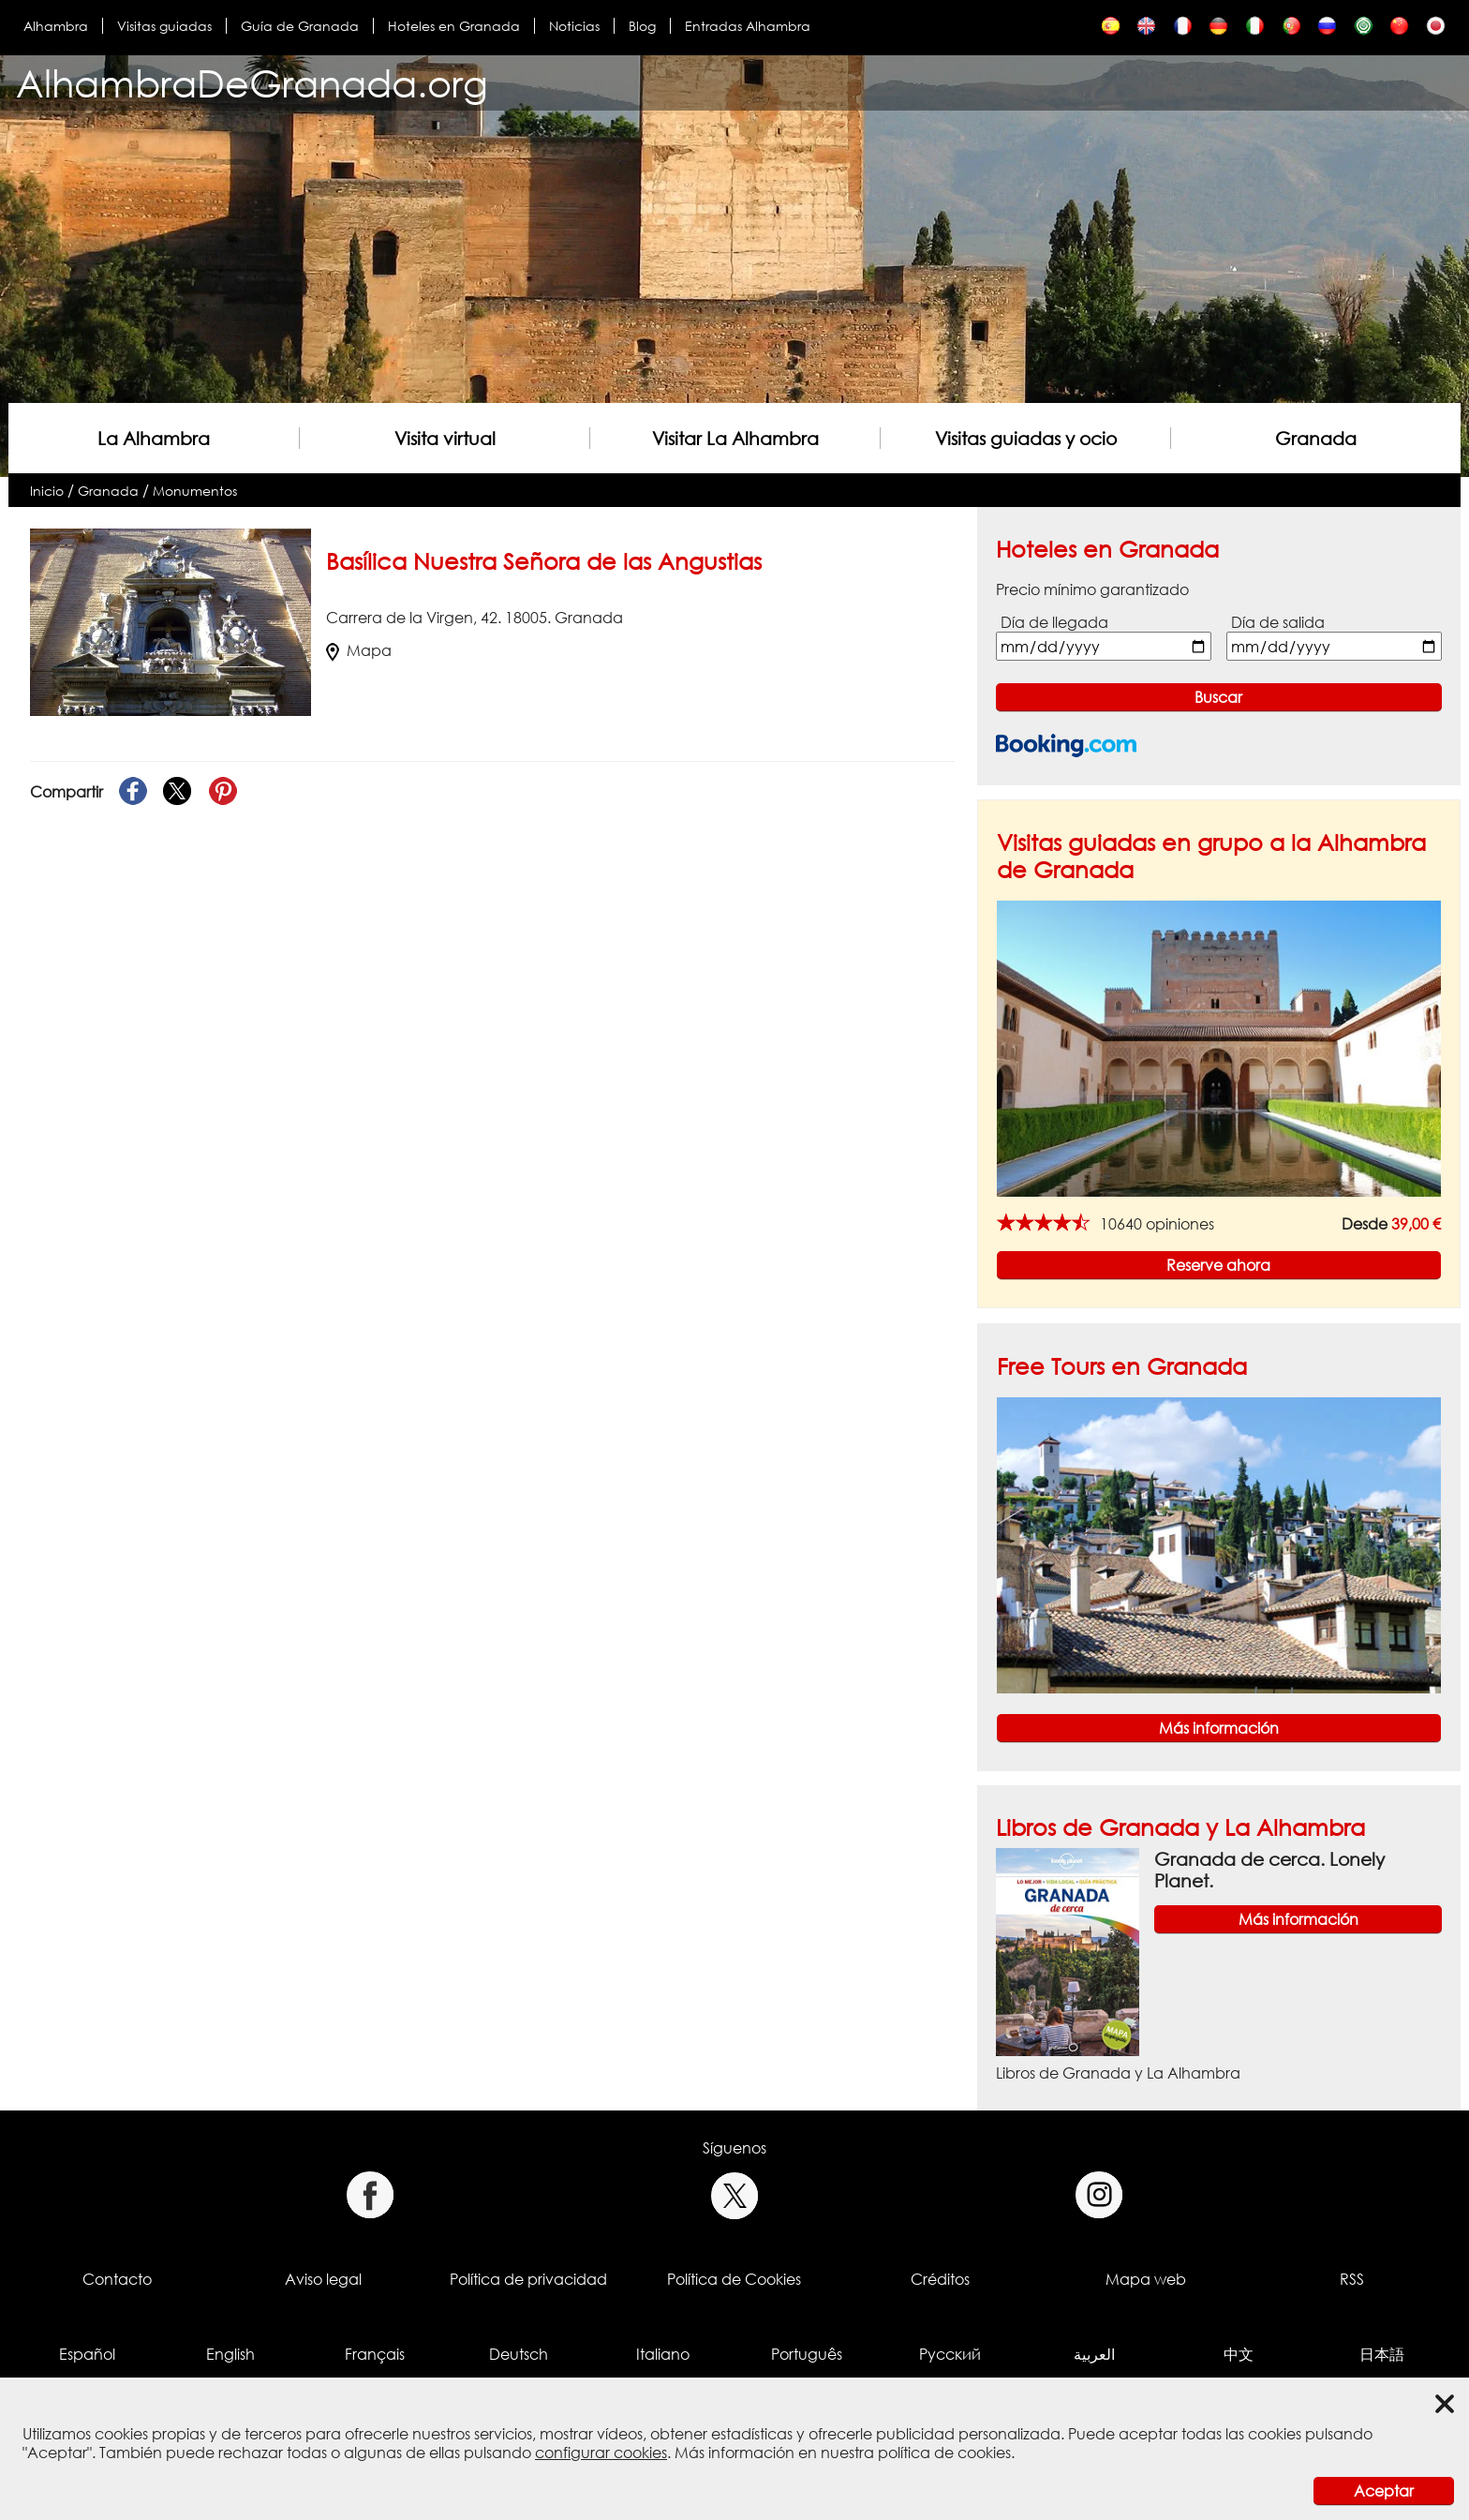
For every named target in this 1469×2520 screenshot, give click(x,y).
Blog (642, 26)
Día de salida (1278, 622)
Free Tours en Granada (1122, 1365)
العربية (1094, 2354)
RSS (1352, 2279)
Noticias (574, 26)
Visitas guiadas (164, 26)
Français (375, 2354)
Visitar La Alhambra (735, 438)
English (230, 2354)
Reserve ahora (1218, 1265)
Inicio (47, 491)
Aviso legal (323, 2279)
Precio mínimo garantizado (1092, 589)
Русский (950, 2354)
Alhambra (55, 26)
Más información (1219, 1728)
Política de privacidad (528, 2279)
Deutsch (518, 2354)
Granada (1316, 438)
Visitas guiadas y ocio (1026, 438)
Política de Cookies (734, 2279)
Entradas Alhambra (747, 26)
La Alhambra (153, 438)
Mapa (359, 650)
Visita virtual (445, 438)
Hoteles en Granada (454, 26)
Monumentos (195, 491)
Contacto (117, 2279)
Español (87, 2354)
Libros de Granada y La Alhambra (1180, 1827)
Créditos (940, 2279)
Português (806, 2354)
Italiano (663, 2354)
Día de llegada (1054, 622)
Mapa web (1145, 2279)
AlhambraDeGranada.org (252, 83)
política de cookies (944, 2452)
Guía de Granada (300, 26)
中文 (1239, 2354)
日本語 (1381, 2354)
